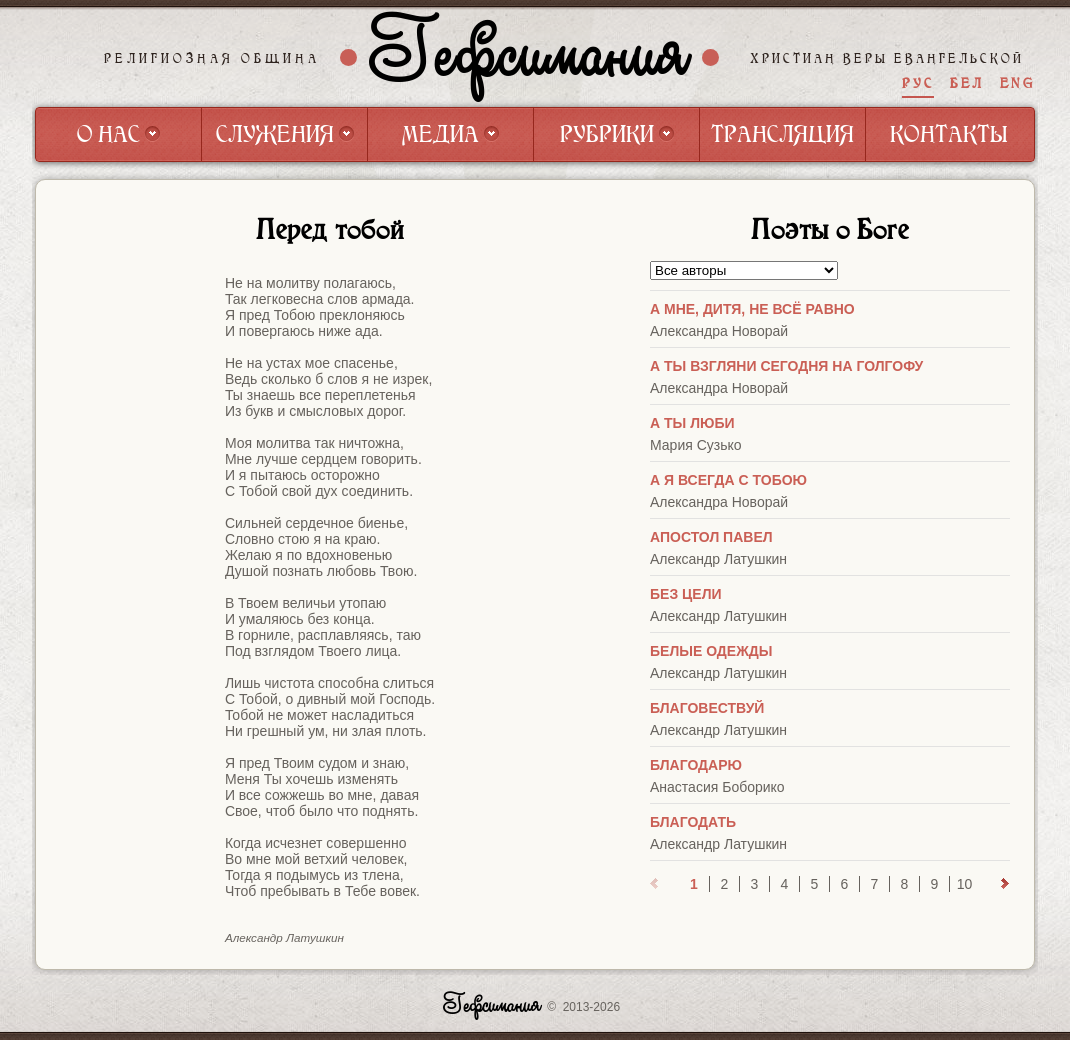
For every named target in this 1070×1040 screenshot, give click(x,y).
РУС (918, 83)
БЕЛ (967, 83)
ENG (1017, 83)
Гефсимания (530, 57)
